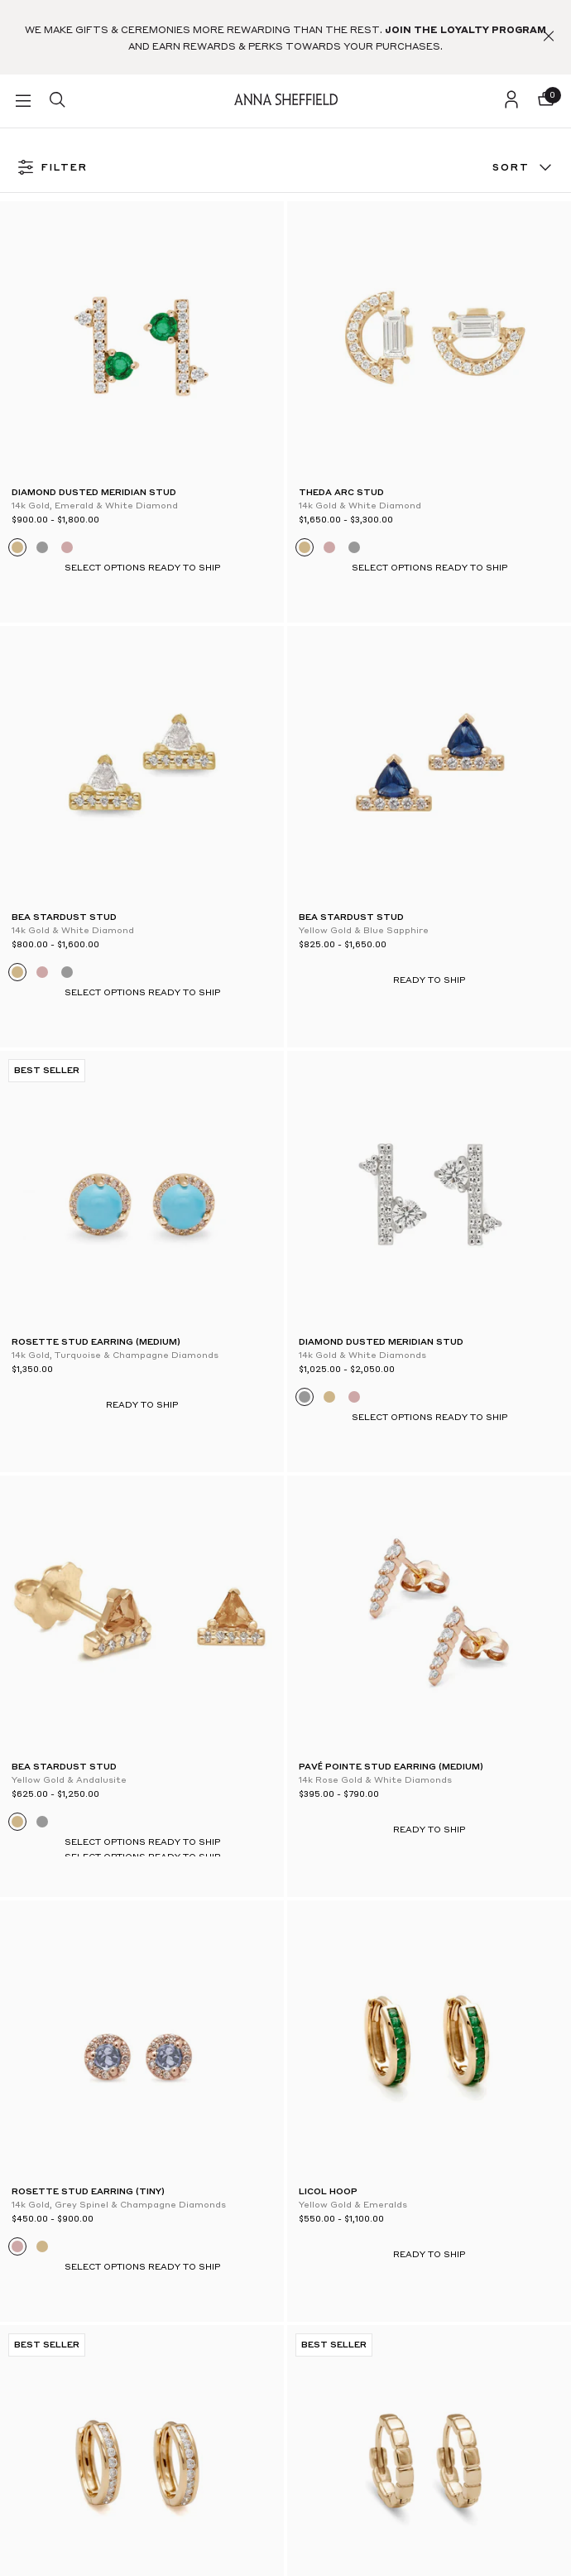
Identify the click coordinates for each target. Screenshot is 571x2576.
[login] (511, 101)
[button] (548, 37)
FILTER (52, 168)
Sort (523, 168)
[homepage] (286, 101)
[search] (57, 101)
